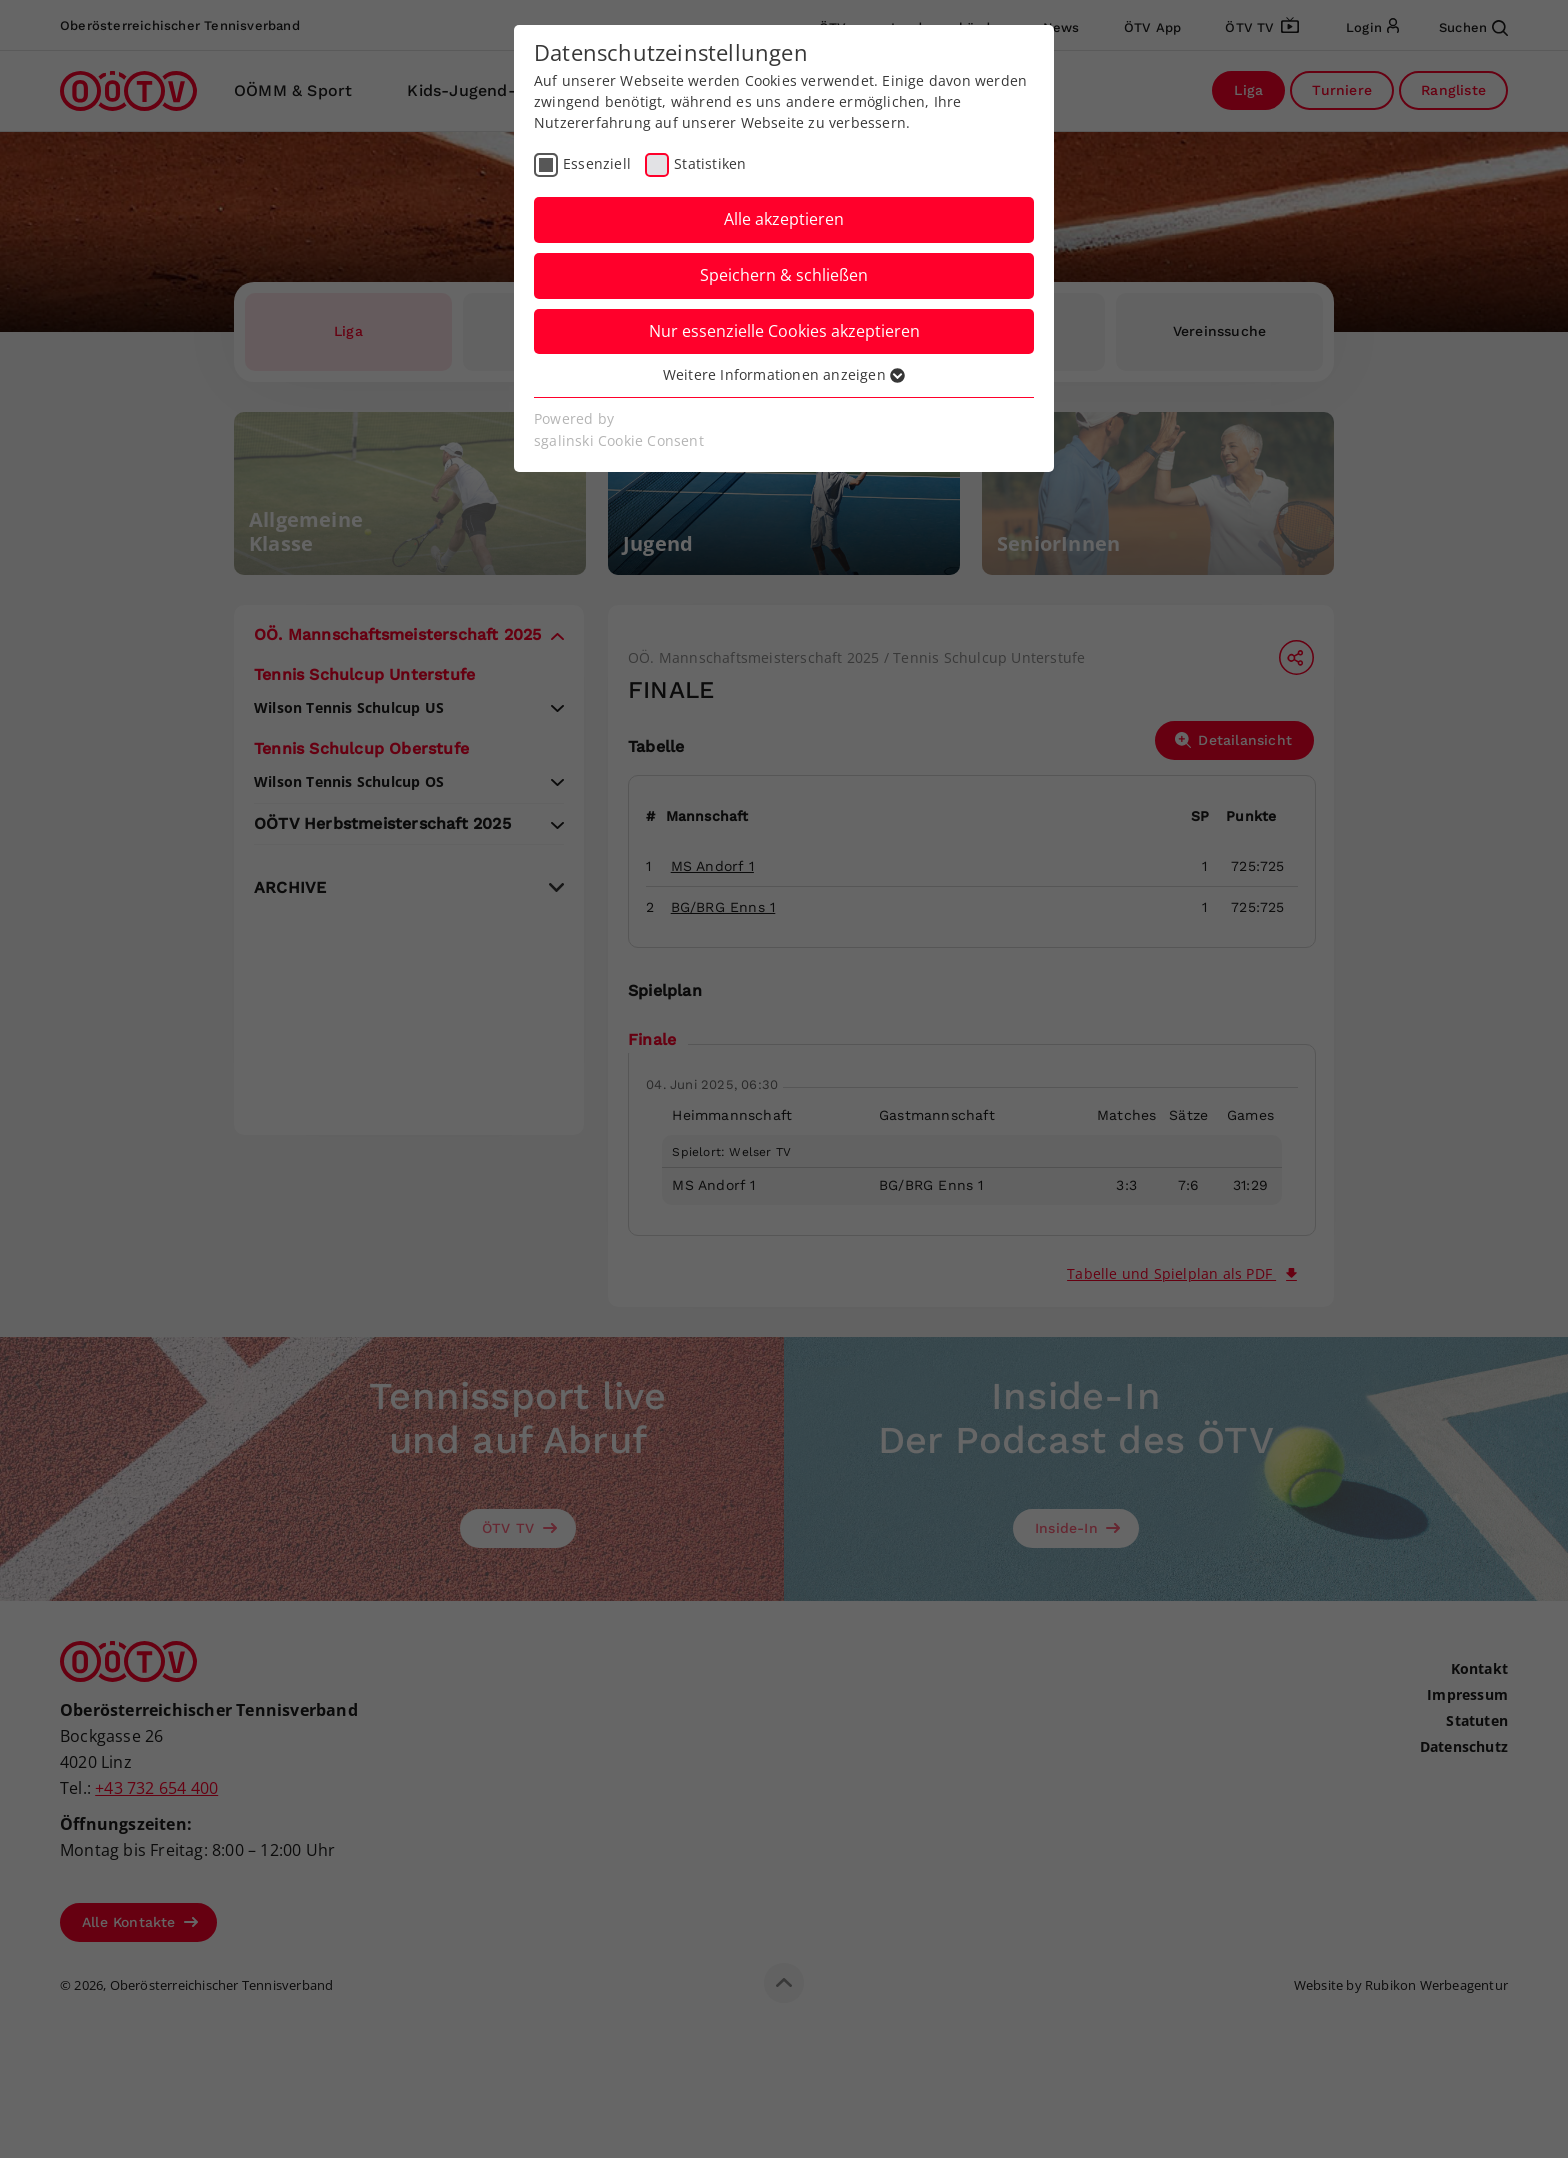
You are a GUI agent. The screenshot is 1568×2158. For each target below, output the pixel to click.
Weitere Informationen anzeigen (784, 374)
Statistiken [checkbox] (710, 163)
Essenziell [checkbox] (597, 163)
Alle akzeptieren (784, 219)
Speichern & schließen (784, 275)
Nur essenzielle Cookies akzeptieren (784, 331)
